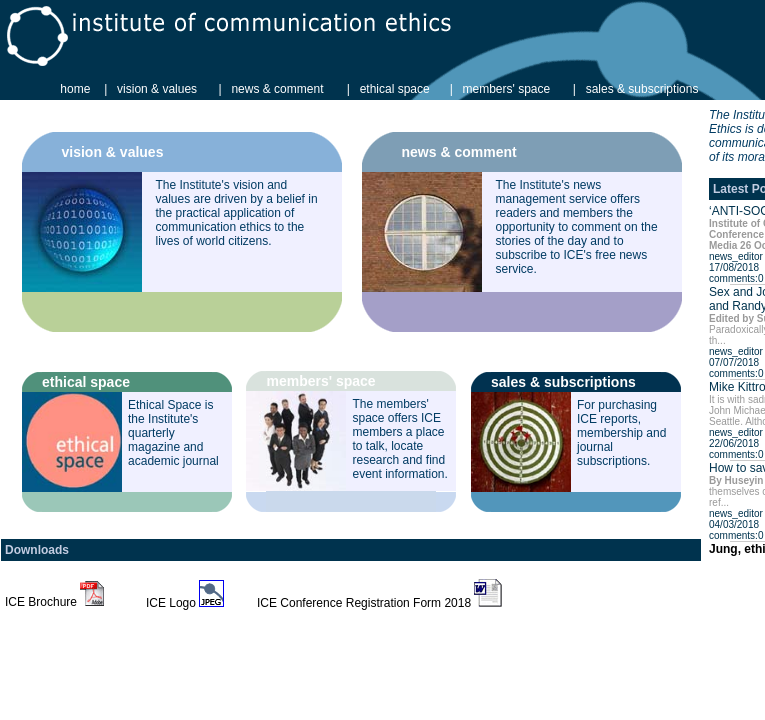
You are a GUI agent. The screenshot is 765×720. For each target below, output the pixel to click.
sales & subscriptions (642, 89)
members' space (507, 89)
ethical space (395, 89)
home (75, 89)
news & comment (277, 89)
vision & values (157, 89)
